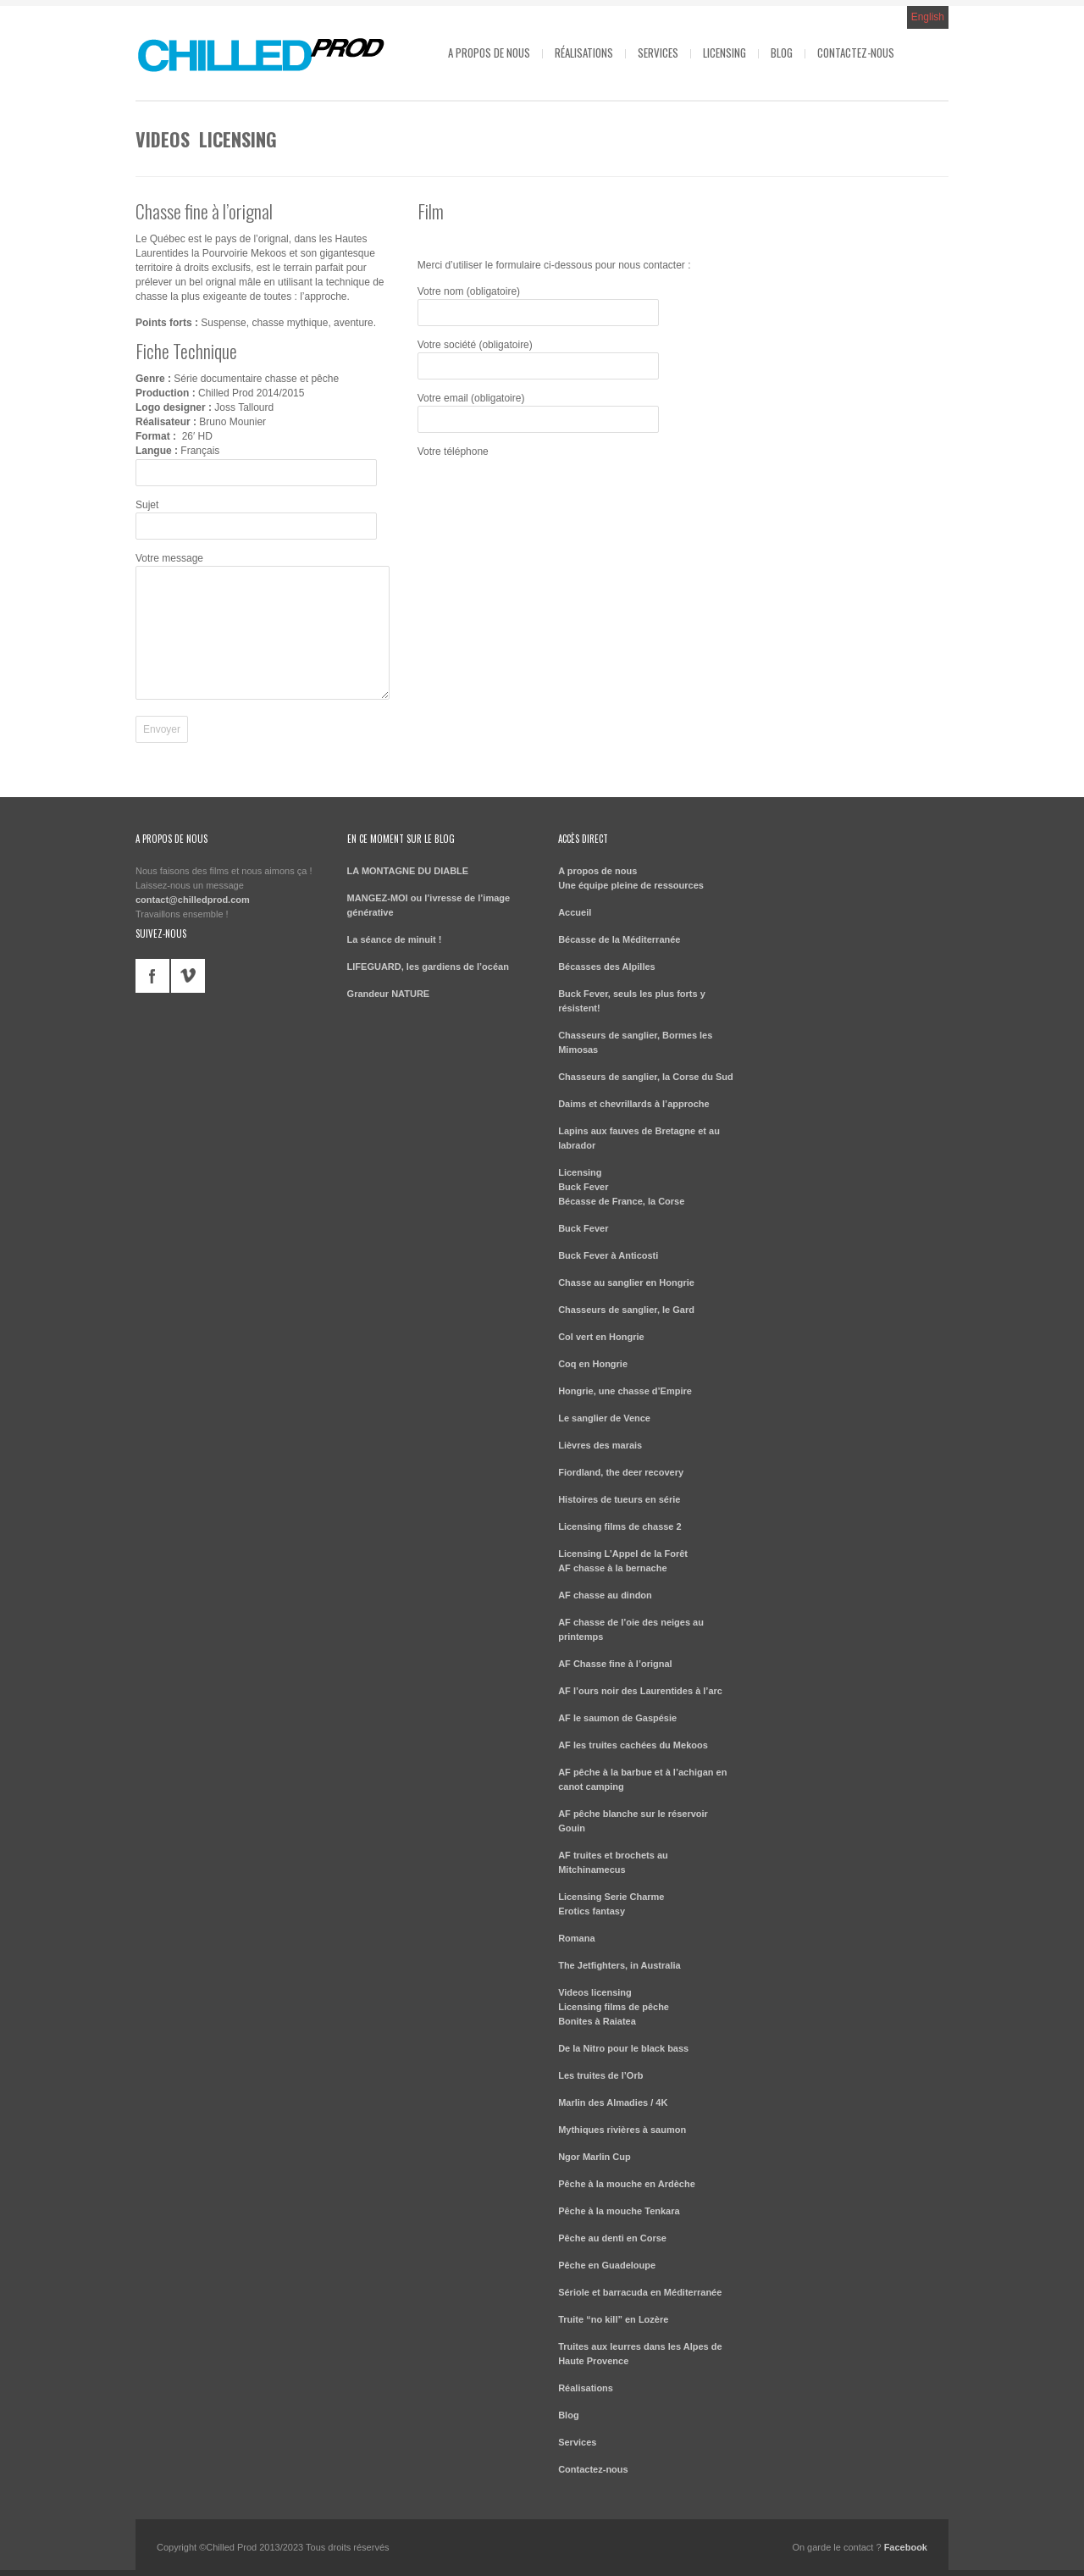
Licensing (724, 52)
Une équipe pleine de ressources (631, 885)
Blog (782, 52)
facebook (152, 976)
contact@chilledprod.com (193, 900)
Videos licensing (595, 1992)
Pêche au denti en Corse (612, 2238)
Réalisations (584, 52)
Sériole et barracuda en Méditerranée (640, 2292)
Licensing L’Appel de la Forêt (623, 1553)
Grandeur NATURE (388, 994)
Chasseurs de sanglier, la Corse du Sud (645, 1077)
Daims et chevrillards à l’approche (634, 1104)
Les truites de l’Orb (600, 2075)
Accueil (574, 912)
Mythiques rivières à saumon (622, 2130)
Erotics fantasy (591, 1911)
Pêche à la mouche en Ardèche (626, 2184)
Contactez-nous (855, 52)
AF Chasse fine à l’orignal (615, 1664)
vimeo (188, 976)
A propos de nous (489, 52)
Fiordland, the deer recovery (620, 1472)
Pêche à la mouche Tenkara (618, 2211)
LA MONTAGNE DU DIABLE (408, 871)
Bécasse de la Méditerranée (619, 939)
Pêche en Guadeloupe (606, 2265)
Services (658, 52)
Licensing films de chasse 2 (620, 1526)
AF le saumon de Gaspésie (617, 1718)
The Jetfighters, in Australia (619, 1965)
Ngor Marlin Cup (594, 2157)
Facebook (905, 2547)
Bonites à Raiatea (597, 2021)
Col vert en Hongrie (601, 1337)
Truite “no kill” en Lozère (613, 2319)
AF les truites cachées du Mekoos (633, 1745)
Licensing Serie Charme (611, 1897)
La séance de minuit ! (394, 939)
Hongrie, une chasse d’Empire (625, 1391)
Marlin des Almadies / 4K (612, 2102)
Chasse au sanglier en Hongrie (626, 1282)
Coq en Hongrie (593, 1364)
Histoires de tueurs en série (619, 1499)
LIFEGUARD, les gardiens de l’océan (428, 966)
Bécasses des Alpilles (606, 966)
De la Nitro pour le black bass (623, 2048)
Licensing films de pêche (613, 2007)
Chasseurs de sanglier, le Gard (626, 1310)
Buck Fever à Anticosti (608, 1255)
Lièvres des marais (600, 1445)
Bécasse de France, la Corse (621, 1201)
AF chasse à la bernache (612, 1568)
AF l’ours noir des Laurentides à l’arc (640, 1691)
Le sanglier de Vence (604, 1418)
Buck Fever (583, 1187)
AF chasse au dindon (605, 1595)
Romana (576, 1938)
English (927, 17)
